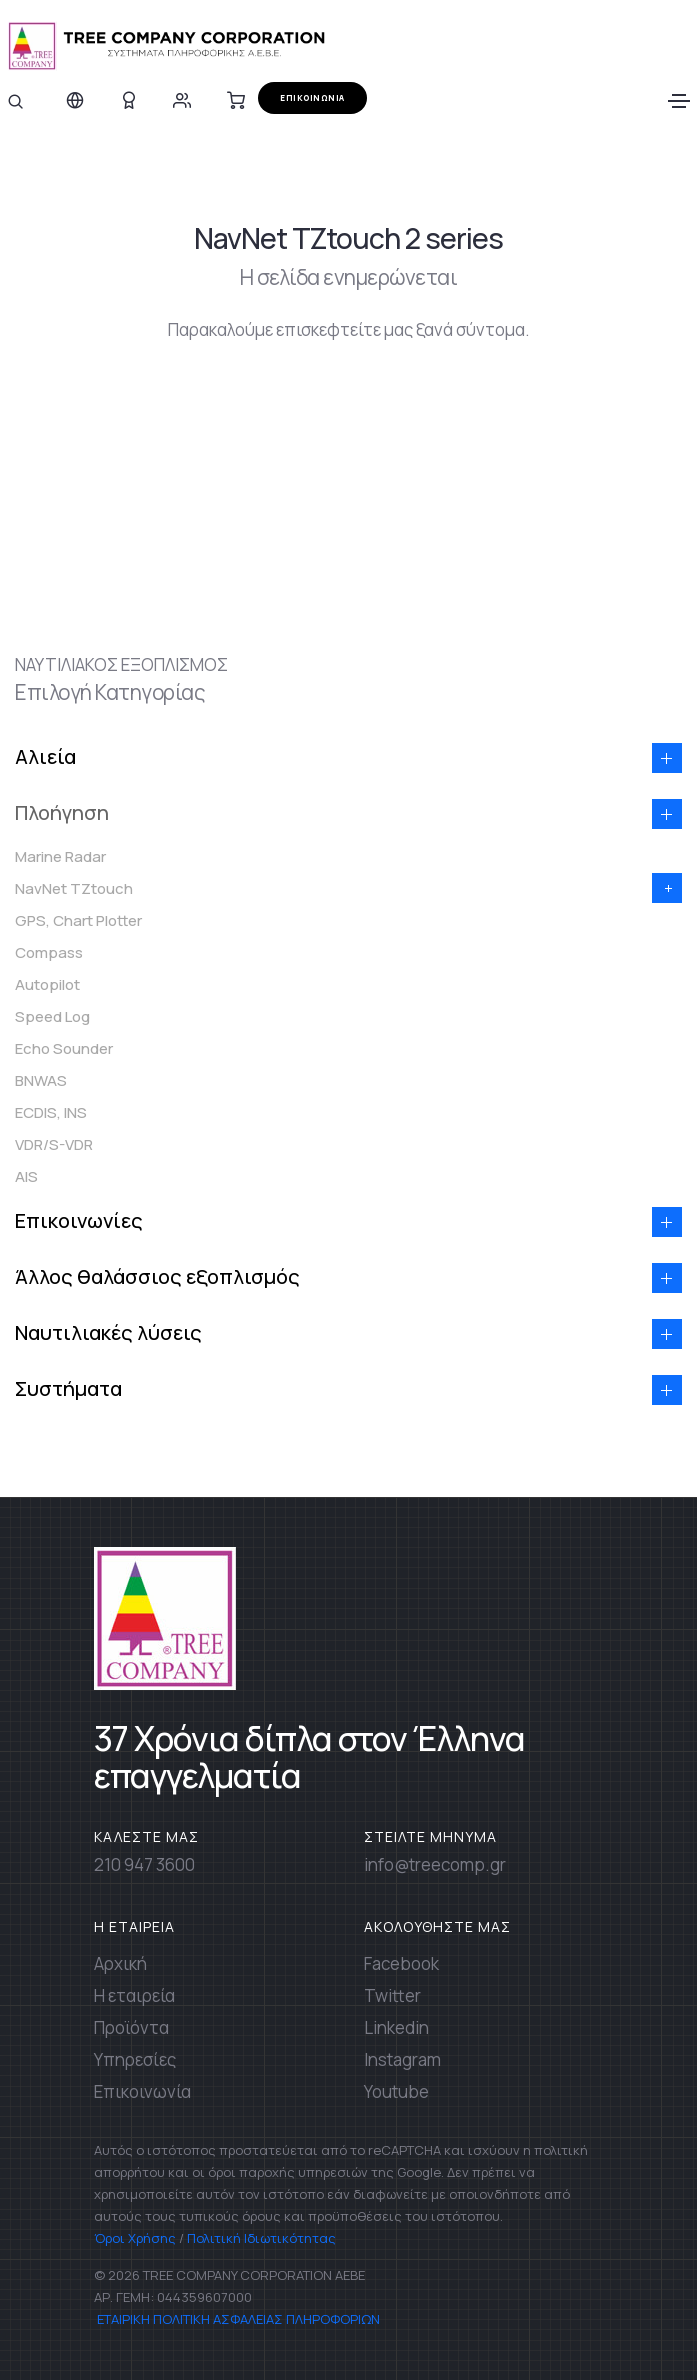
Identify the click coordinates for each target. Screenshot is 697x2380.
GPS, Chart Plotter (78, 920)
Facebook (401, 1963)
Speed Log (52, 1016)
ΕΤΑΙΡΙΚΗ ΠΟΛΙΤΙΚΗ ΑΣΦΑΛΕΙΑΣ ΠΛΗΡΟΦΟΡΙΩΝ (237, 2319)
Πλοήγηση (62, 812)
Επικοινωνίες (79, 1220)
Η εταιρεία (134, 1995)
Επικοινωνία (142, 2091)
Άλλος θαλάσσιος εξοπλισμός (157, 1276)
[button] (667, 758)
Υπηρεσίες (135, 2059)
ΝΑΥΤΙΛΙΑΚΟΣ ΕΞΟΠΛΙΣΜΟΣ (121, 664)
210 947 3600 (144, 1864)
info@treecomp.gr (435, 1864)
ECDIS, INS (51, 1112)
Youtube (396, 2091)
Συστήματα (68, 1388)
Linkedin (396, 2027)
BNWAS (41, 1080)
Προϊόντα (131, 2027)
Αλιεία (45, 756)
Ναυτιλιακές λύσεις (108, 1332)
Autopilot (47, 984)
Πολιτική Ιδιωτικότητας (261, 2238)
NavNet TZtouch (74, 888)
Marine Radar (60, 856)
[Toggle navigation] (679, 101)
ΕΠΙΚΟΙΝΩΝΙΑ (312, 97)
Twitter (392, 1995)
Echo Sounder (64, 1048)
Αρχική (120, 1963)
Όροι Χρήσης (135, 2238)
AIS (26, 1176)
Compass (49, 952)
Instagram (402, 2059)
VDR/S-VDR (54, 1144)
